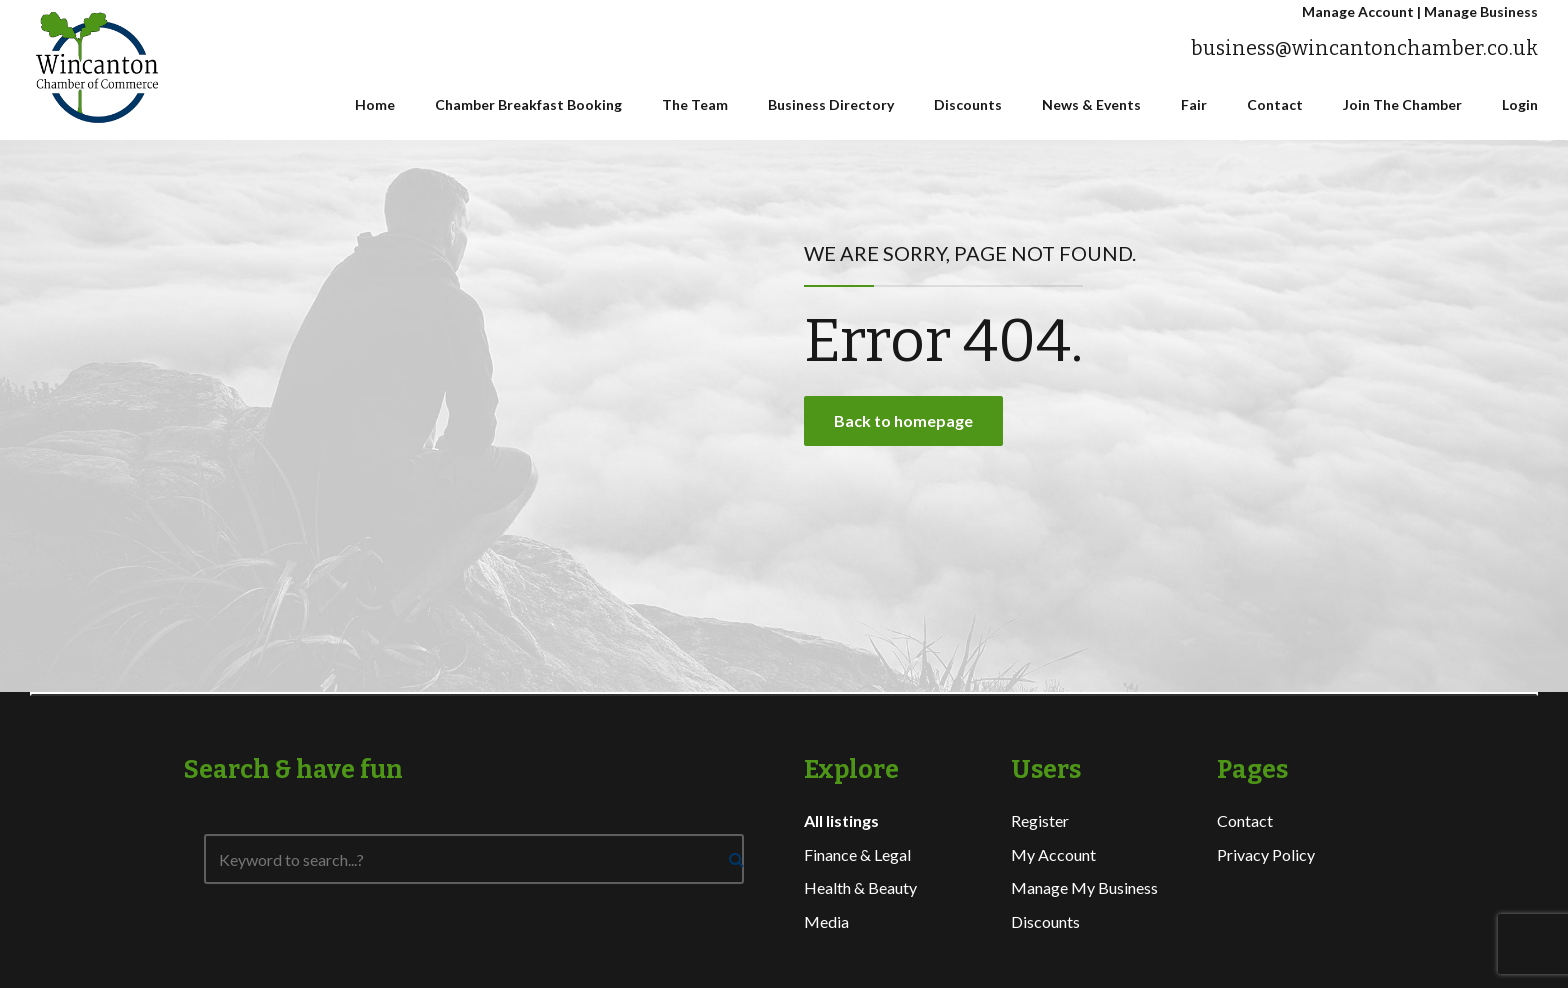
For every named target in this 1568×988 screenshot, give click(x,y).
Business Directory (831, 104)
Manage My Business (1084, 887)
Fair (1194, 104)
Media (826, 921)
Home (375, 104)
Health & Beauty (860, 887)
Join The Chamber (1402, 104)
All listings (841, 820)
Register (1040, 820)
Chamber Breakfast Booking (528, 104)
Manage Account (1358, 11)
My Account (1053, 854)
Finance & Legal (857, 854)
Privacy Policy (1266, 854)
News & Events (1091, 104)
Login (1520, 104)
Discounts (968, 104)
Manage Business (1481, 11)
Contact (1275, 104)
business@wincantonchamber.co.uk (1364, 48)
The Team (695, 104)
